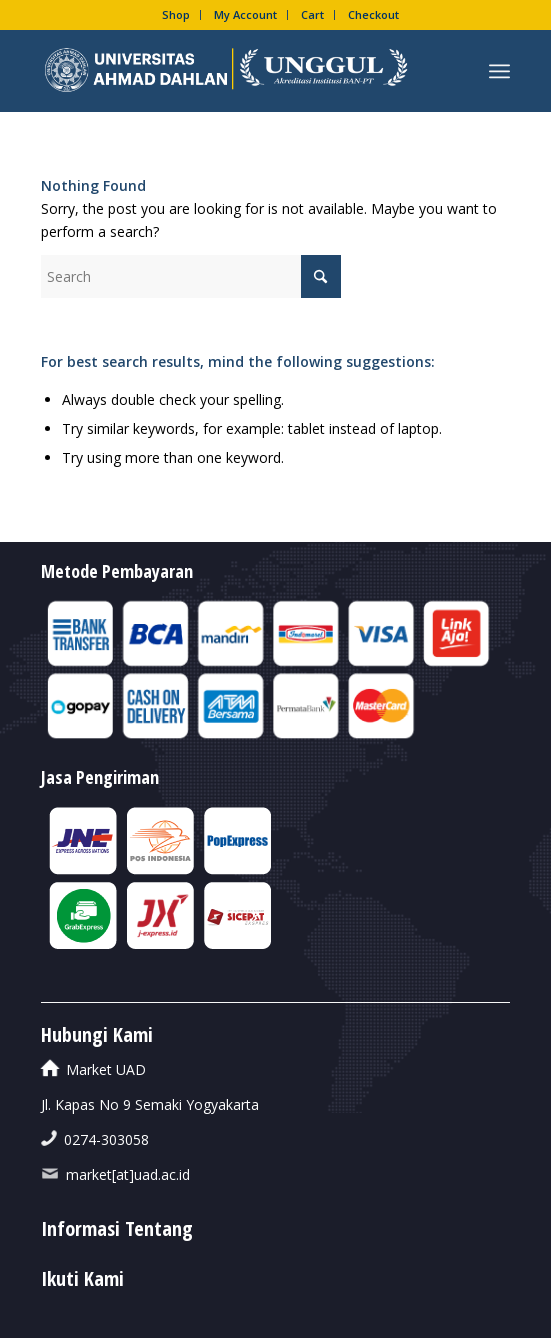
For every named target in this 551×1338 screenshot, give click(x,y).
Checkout (373, 14)
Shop (176, 14)
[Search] (191, 276)
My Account (245, 14)
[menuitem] (176, 15)
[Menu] (499, 71)
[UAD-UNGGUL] (228, 71)
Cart (312, 14)
